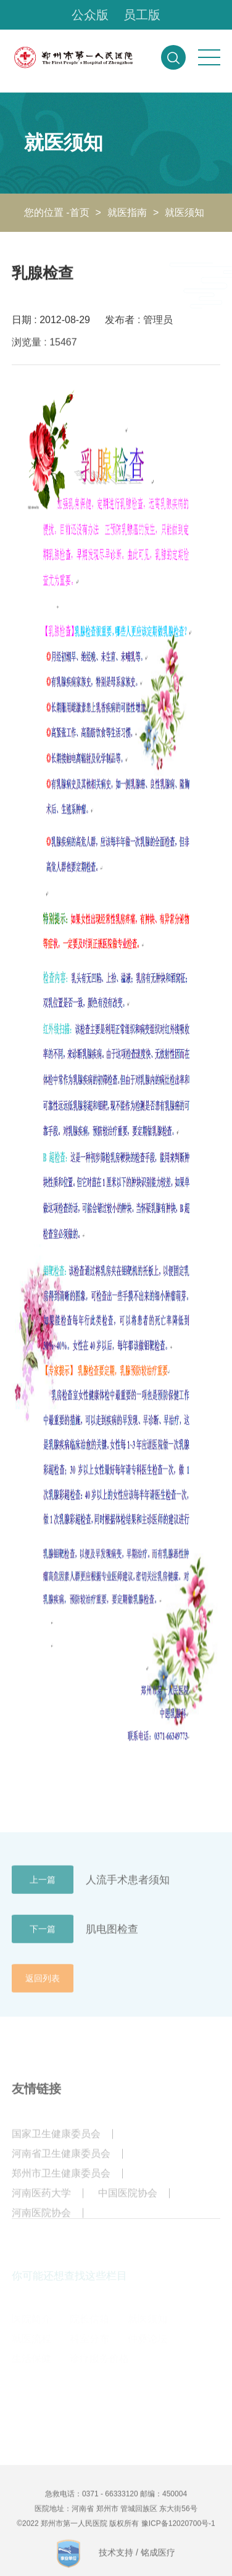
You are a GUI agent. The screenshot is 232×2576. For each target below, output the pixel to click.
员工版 (141, 15)
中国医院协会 (127, 2201)
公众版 (90, 15)
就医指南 (127, 212)
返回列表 (42, 1986)
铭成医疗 (158, 2561)
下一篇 (43, 1937)
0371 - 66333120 (110, 2502)
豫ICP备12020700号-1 (178, 2531)
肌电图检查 (112, 1937)
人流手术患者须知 (128, 1887)
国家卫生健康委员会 (56, 2142)
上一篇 (43, 1888)
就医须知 (184, 212)
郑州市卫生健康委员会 (61, 2181)
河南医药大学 (41, 2201)
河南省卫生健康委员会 (61, 2162)
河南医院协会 (41, 2221)
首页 (79, 212)
